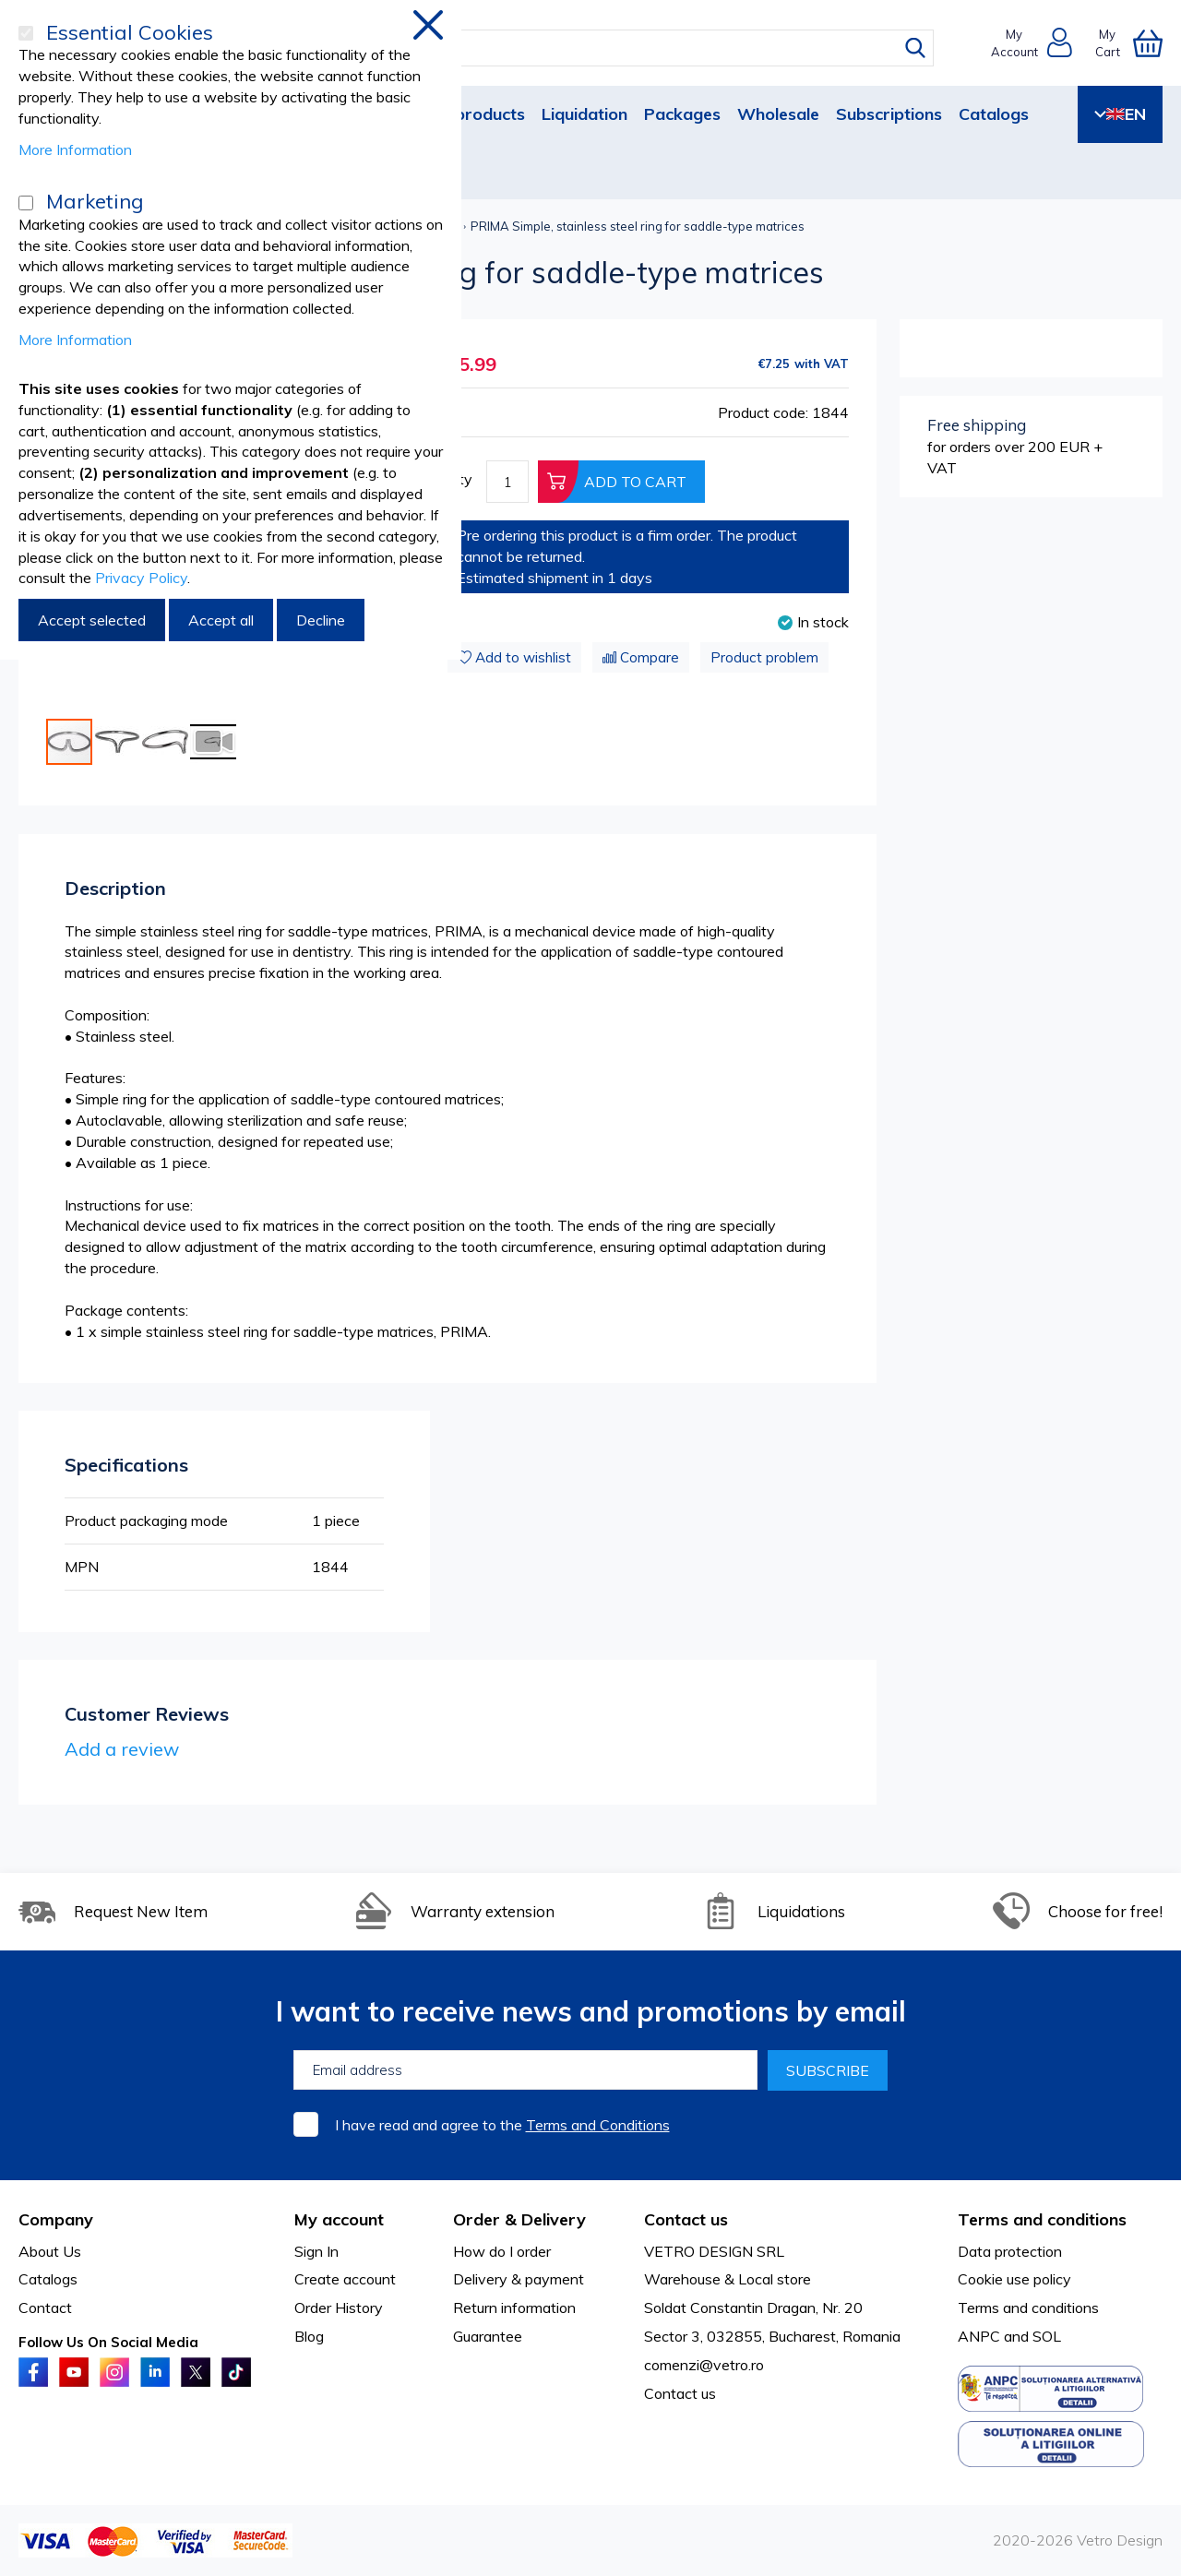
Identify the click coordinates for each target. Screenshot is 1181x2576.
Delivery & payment (518, 2279)
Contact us (680, 2393)
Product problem (764, 657)
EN (1120, 114)
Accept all (221, 620)
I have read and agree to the (502, 2125)
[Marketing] (25, 203)
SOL (1046, 2336)
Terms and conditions (1028, 2307)
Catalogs (994, 114)
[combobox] (607, 48)
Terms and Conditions (598, 2125)
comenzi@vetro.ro (704, 2364)
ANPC (979, 2336)
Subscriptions (889, 114)
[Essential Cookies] (25, 33)
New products (469, 114)
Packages (682, 114)
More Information (75, 149)
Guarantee (487, 2336)
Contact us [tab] (686, 2219)
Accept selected (92, 620)
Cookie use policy (1014, 2279)
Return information (514, 2307)
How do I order (502, 2251)
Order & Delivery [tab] (519, 2219)
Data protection (1010, 2251)
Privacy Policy (141, 577)
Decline (320, 620)
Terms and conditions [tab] (1042, 2219)
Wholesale (778, 114)
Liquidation (584, 114)
